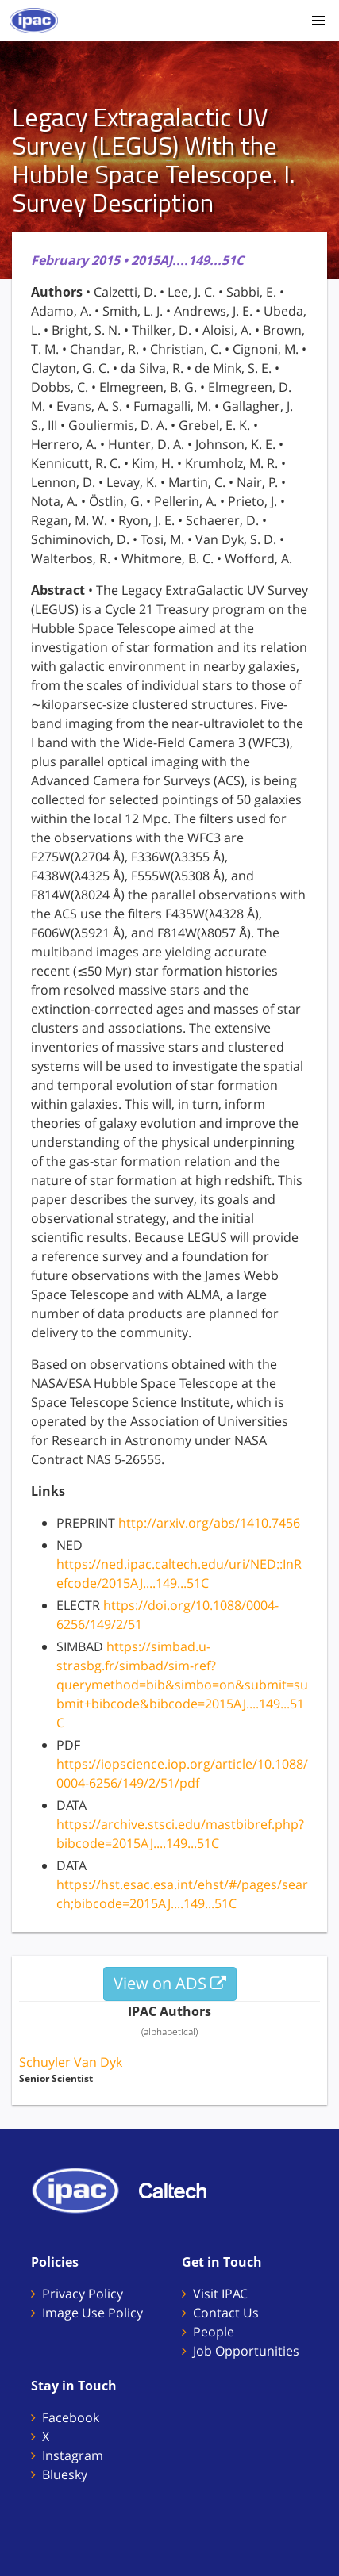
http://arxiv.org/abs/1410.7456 (209, 1522)
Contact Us (226, 2312)
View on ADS (170, 1983)
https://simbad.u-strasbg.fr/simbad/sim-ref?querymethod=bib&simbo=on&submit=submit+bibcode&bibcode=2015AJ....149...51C (182, 1684)
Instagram (72, 2455)
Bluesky (64, 2474)
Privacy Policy (82, 2293)
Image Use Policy (92, 2312)
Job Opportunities (246, 2350)
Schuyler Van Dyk (70, 2062)
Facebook (70, 2417)
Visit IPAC (220, 2293)
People (213, 2331)
